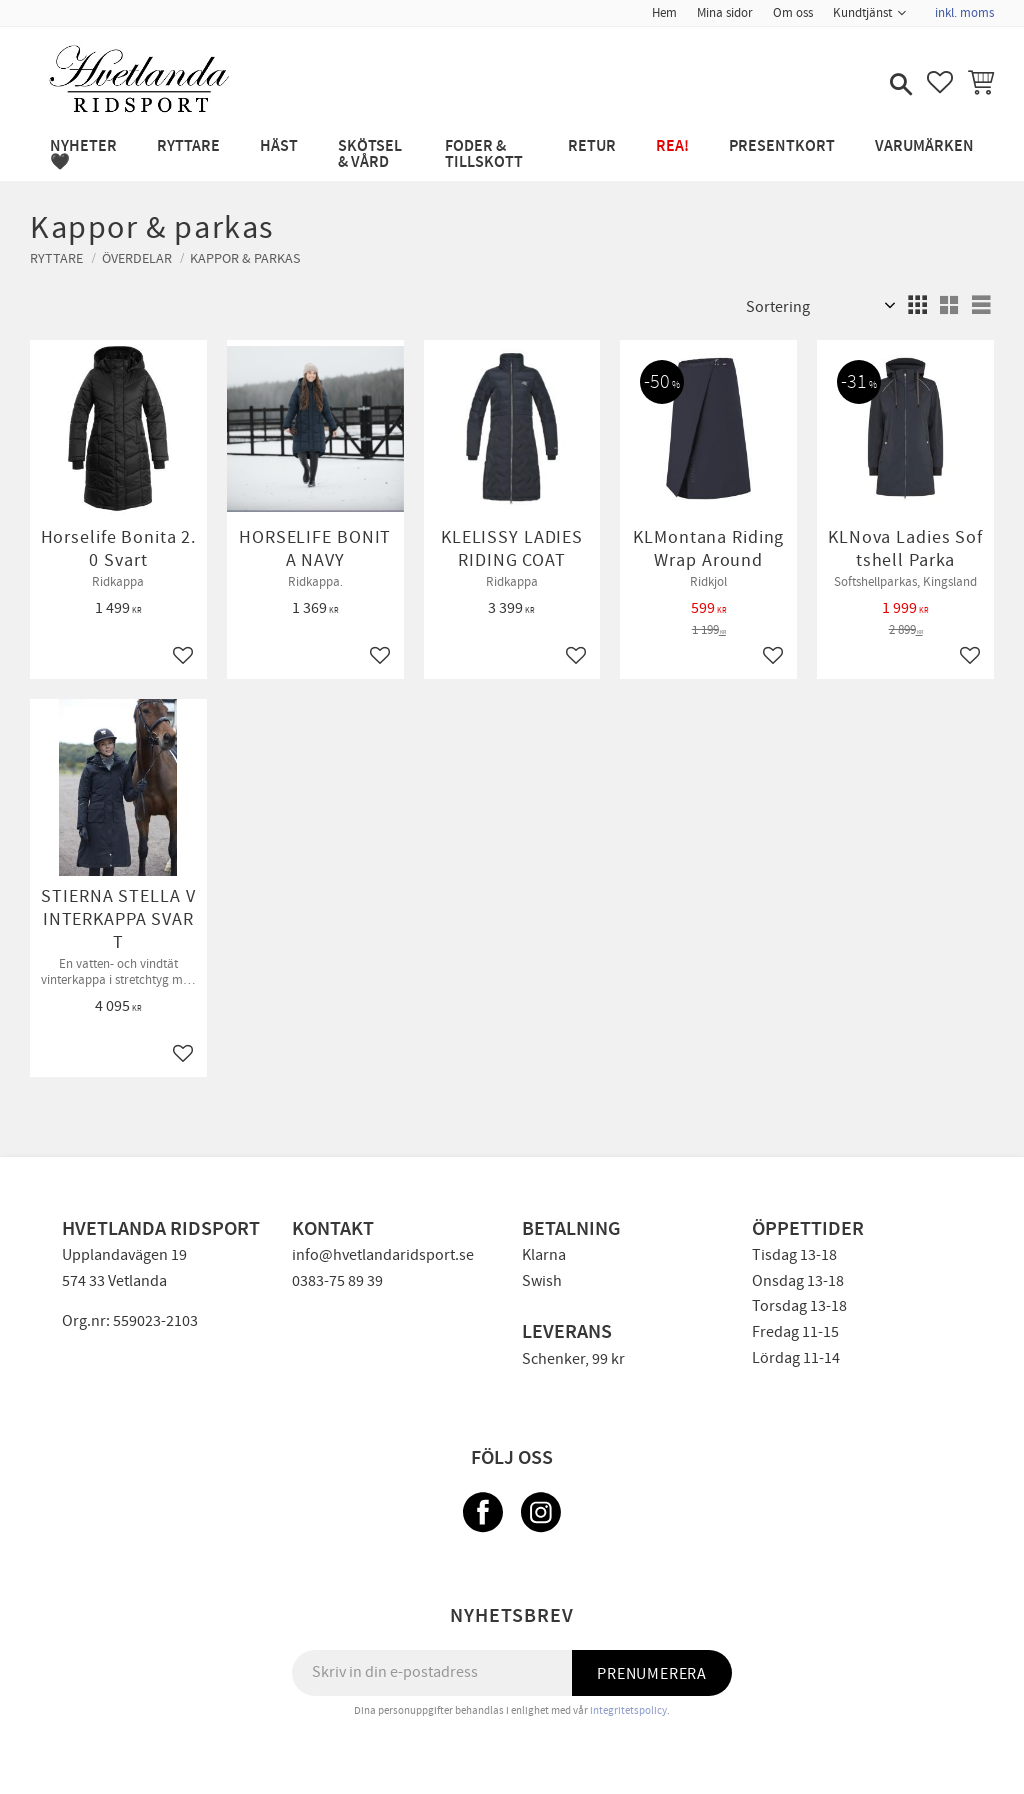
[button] (899, 86)
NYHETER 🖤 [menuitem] (83, 154)
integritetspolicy (628, 1710)
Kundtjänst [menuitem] (862, 13)
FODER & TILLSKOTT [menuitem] (484, 154)
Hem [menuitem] (664, 13)
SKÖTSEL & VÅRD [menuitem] (370, 154)
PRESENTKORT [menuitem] (782, 146)
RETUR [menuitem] (592, 146)
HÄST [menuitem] (279, 146)
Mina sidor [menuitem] (725, 13)
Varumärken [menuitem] (924, 146)
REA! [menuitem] (672, 146)
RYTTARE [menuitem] (188, 146)
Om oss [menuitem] (793, 13)
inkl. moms (964, 13)
